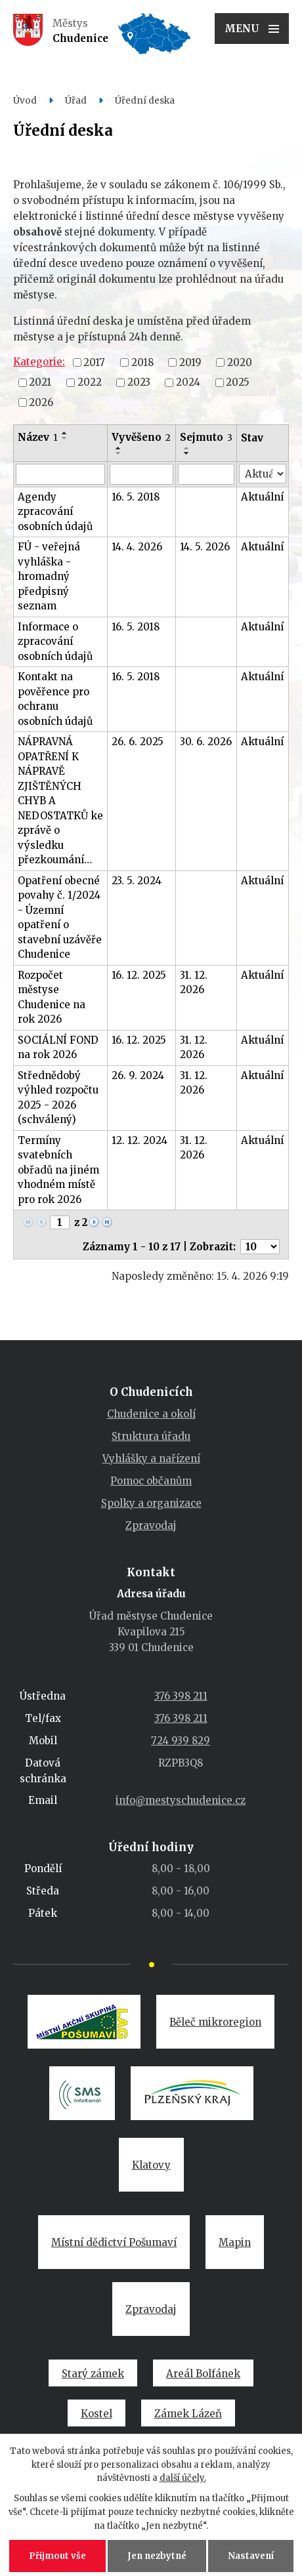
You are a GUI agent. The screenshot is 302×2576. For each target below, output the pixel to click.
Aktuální (262, 497)
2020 (239, 362)
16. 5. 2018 (136, 497)
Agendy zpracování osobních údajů (55, 512)
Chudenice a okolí (151, 1414)
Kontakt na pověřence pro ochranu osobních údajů (55, 698)
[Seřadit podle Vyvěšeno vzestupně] (119, 448)
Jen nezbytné (156, 2556)
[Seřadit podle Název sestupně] (65, 438)
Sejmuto (206, 437)
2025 (237, 382)
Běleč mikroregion (215, 2022)
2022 (89, 382)
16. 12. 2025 (139, 975)
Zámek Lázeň (188, 2413)
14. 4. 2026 (137, 547)
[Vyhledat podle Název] (60, 474)
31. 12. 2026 (193, 982)
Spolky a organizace (151, 1503)
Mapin (235, 2242)
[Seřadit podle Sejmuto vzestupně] (187, 448)
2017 (94, 362)
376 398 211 (180, 1696)
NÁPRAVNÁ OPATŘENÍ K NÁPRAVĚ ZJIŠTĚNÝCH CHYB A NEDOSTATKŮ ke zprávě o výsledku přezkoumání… (60, 800)
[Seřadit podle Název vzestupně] (65, 433)
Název (38, 437)
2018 (142, 362)
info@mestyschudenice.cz (181, 1800)
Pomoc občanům (151, 1481)
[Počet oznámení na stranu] (260, 1246)
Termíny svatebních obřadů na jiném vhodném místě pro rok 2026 (58, 1170)
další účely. (183, 2478)
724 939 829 (180, 1740)
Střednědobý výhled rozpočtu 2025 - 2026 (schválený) (58, 1097)
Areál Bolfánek (203, 2373)
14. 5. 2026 (205, 547)
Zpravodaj (151, 1525)
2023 (138, 382)
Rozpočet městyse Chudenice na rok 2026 (51, 997)
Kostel (96, 2413)
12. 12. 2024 (139, 1140)
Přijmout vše (57, 2556)
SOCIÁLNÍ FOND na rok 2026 (58, 1047)
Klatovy (151, 2165)
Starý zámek (93, 2373)
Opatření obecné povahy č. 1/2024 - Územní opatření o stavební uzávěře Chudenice (60, 917)
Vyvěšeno (141, 437)
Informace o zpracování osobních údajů (55, 642)
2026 (41, 402)
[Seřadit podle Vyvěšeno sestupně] (119, 453)
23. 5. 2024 (137, 880)
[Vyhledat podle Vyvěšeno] (141, 474)
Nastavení (251, 2556)
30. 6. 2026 (206, 741)
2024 (188, 382)
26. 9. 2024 (138, 1075)
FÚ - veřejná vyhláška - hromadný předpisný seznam (49, 576)
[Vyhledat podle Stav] (262, 474)
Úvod (25, 100)
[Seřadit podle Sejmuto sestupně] (187, 453)
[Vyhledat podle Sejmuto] (206, 474)
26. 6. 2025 (137, 741)
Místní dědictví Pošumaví (114, 2242)
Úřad (76, 100)
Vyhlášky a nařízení (151, 1458)
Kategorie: (39, 362)
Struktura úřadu (151, 1436)
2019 (190, 362)
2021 (40, 382)
